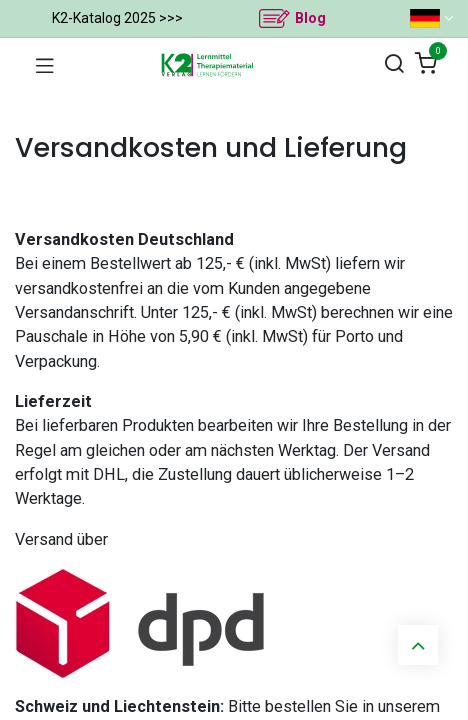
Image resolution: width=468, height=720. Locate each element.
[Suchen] (394, 64)
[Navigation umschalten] (45, 65)
